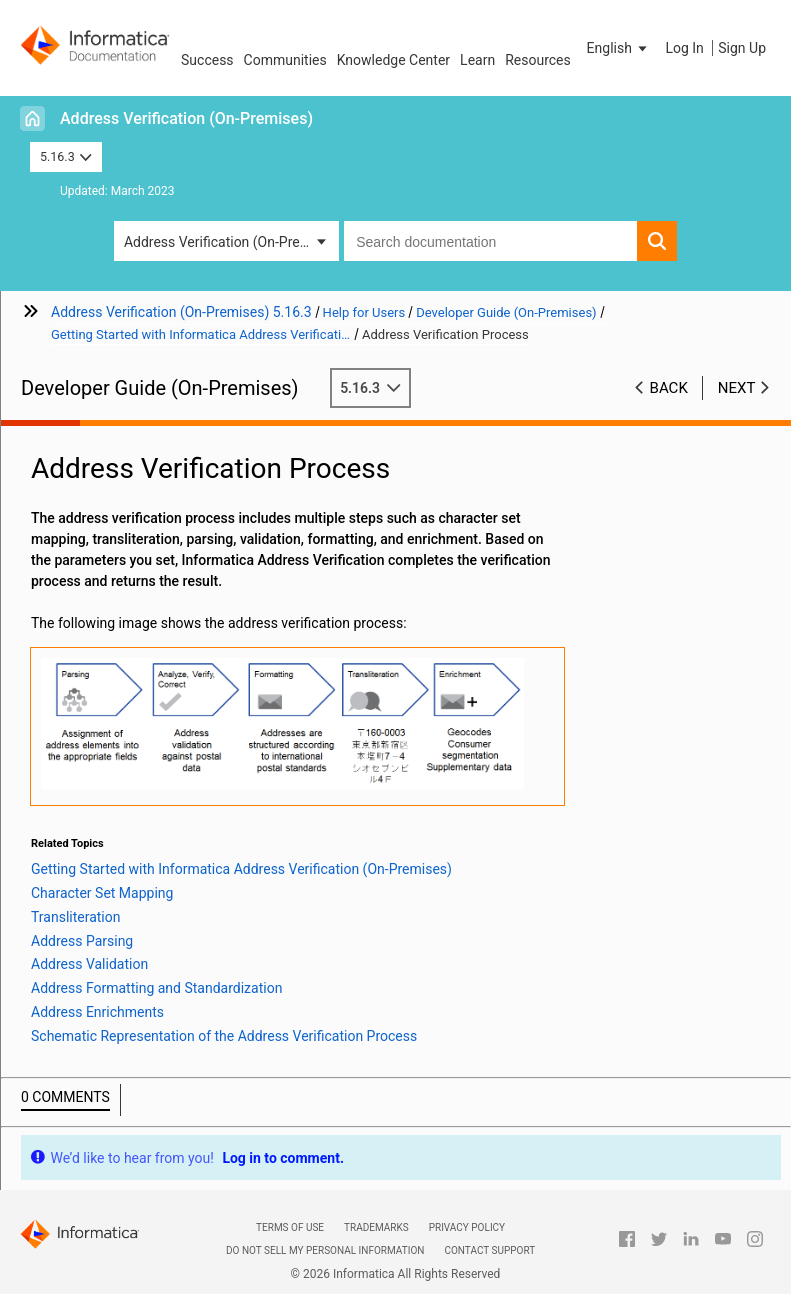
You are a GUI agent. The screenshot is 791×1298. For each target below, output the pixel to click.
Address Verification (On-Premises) (186, 118)
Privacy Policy (467, 1227)
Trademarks (376, 1227)
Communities (285, 60)
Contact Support (489, 1250)
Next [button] (737, 388)
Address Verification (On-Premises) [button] (231, 242)
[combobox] (490, 241)
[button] (619, 48)
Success (207, 60)
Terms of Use (290, 1227)
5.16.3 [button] (66, 156)
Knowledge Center (393, 60)
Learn (477, 60)
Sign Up (742, 48)
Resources (538, 60)
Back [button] (669, 388)
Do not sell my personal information (325, 1250)
